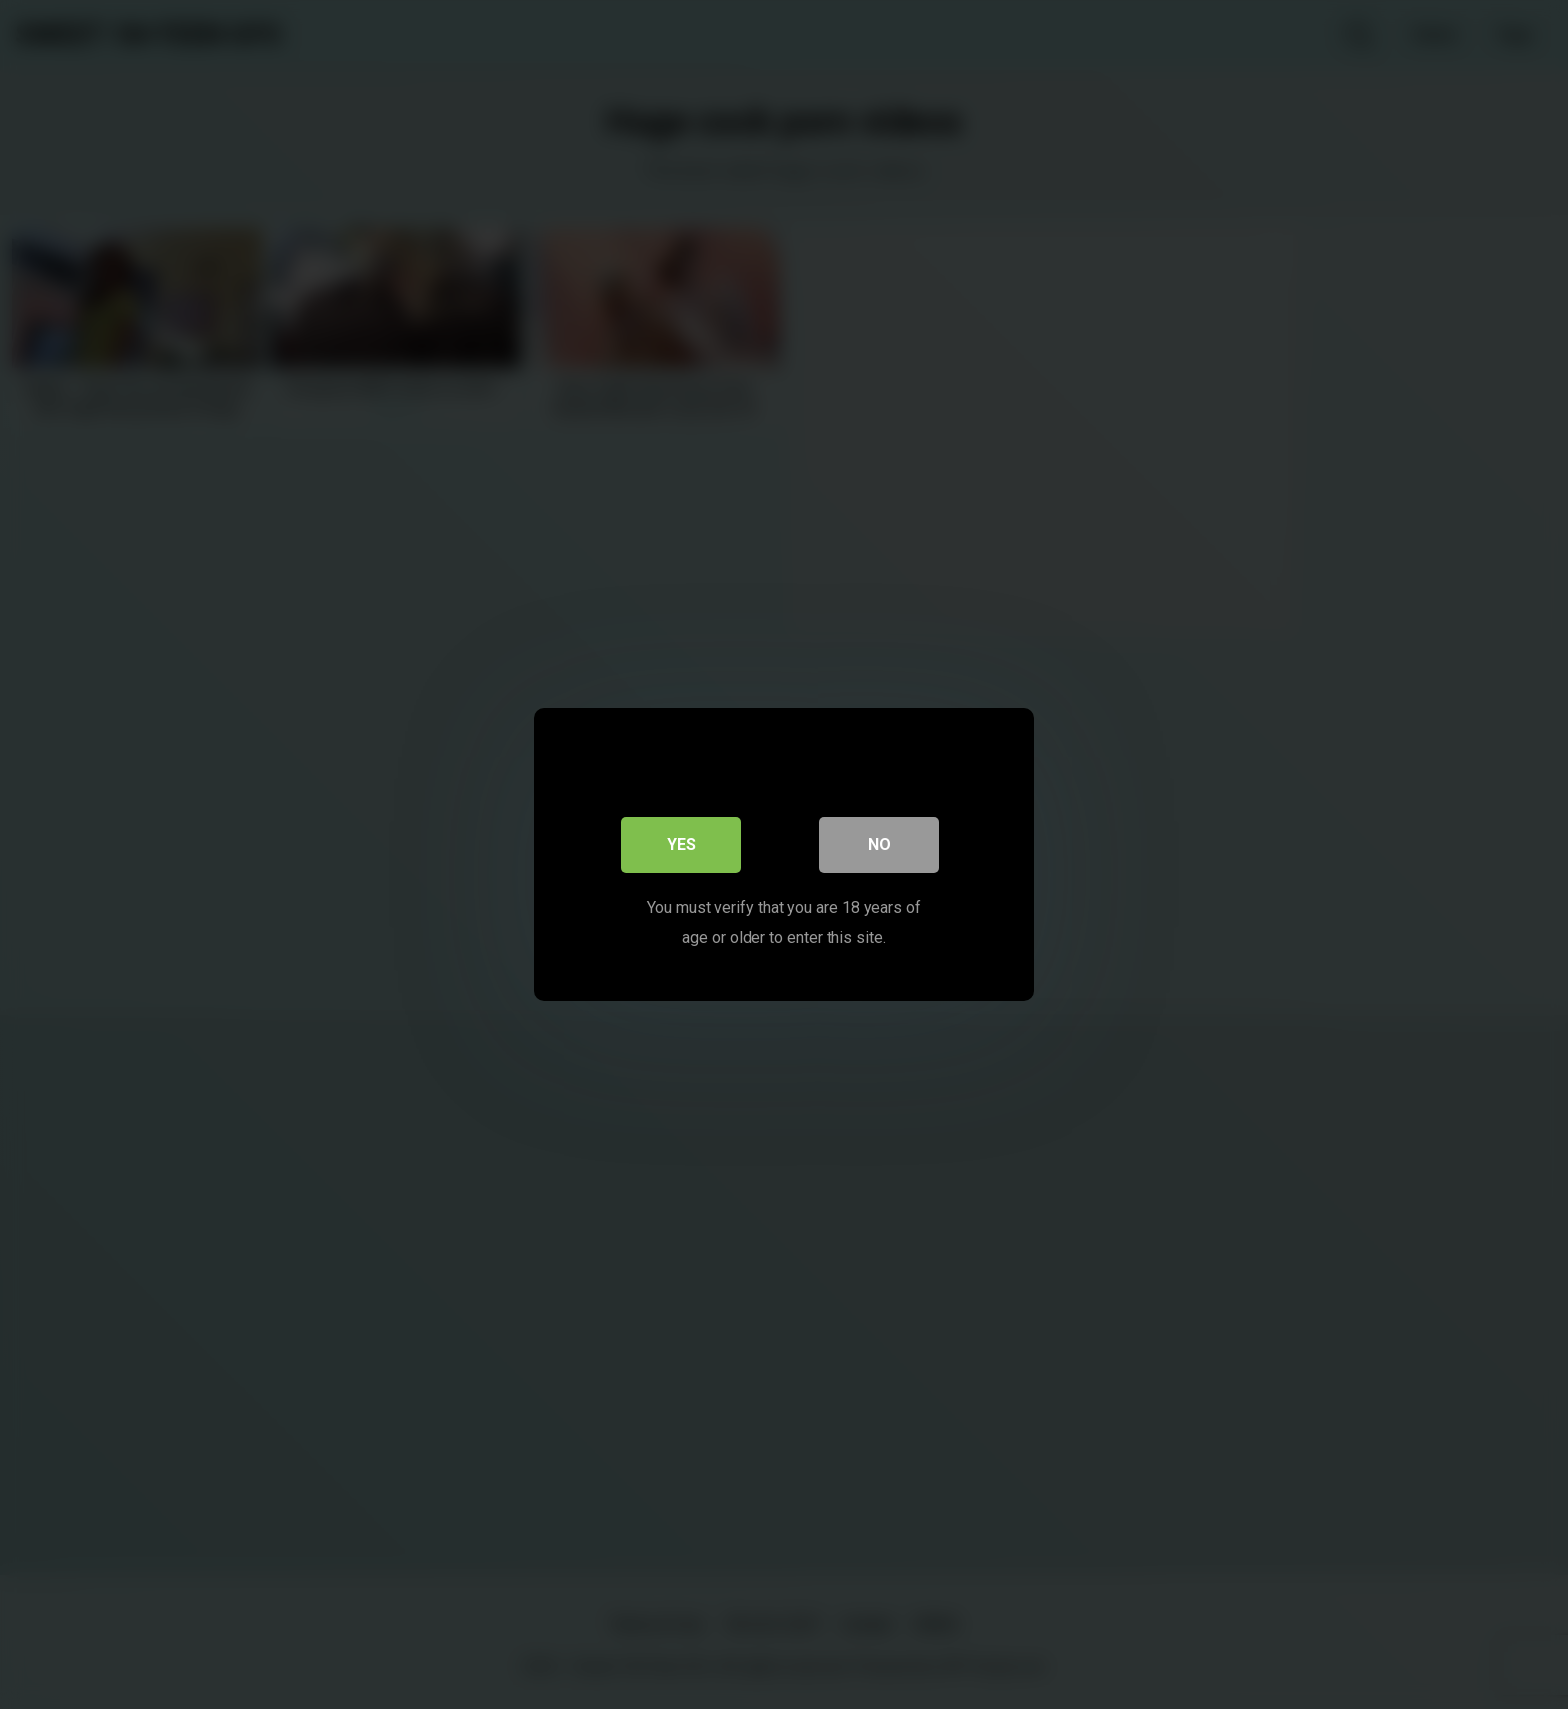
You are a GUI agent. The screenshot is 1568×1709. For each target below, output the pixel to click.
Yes (681, 844)
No (879, 844)
